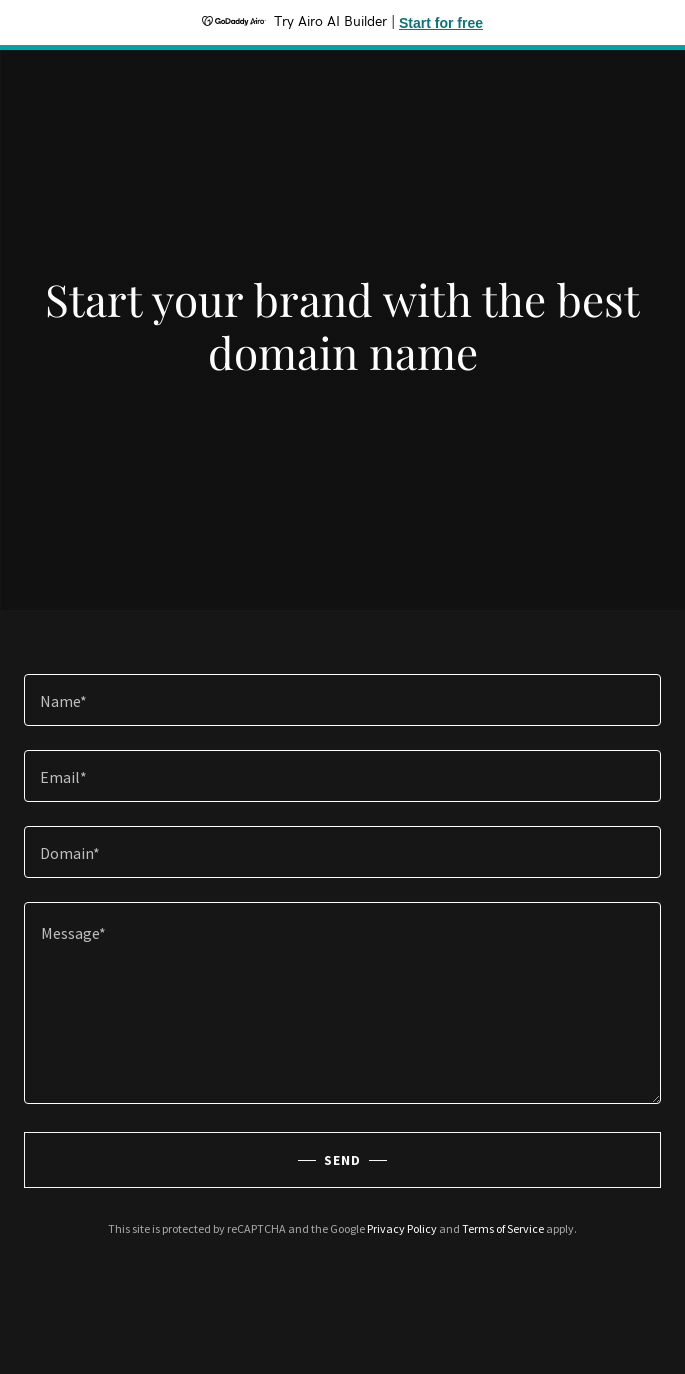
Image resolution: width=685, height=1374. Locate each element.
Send (342, 1160)
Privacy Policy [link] (402, 1228)
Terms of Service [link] (503, 1228)
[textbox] (342, 700)
